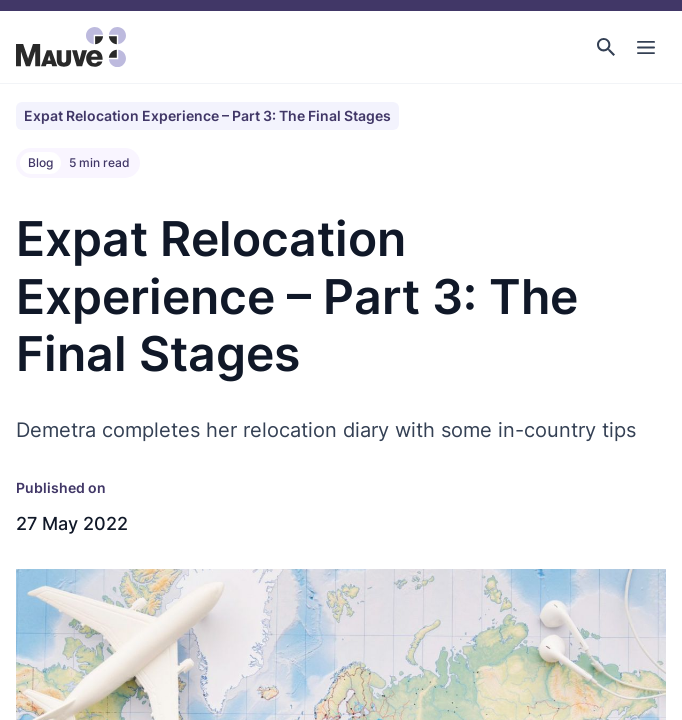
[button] (606, 47)
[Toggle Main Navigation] (646, 47)
